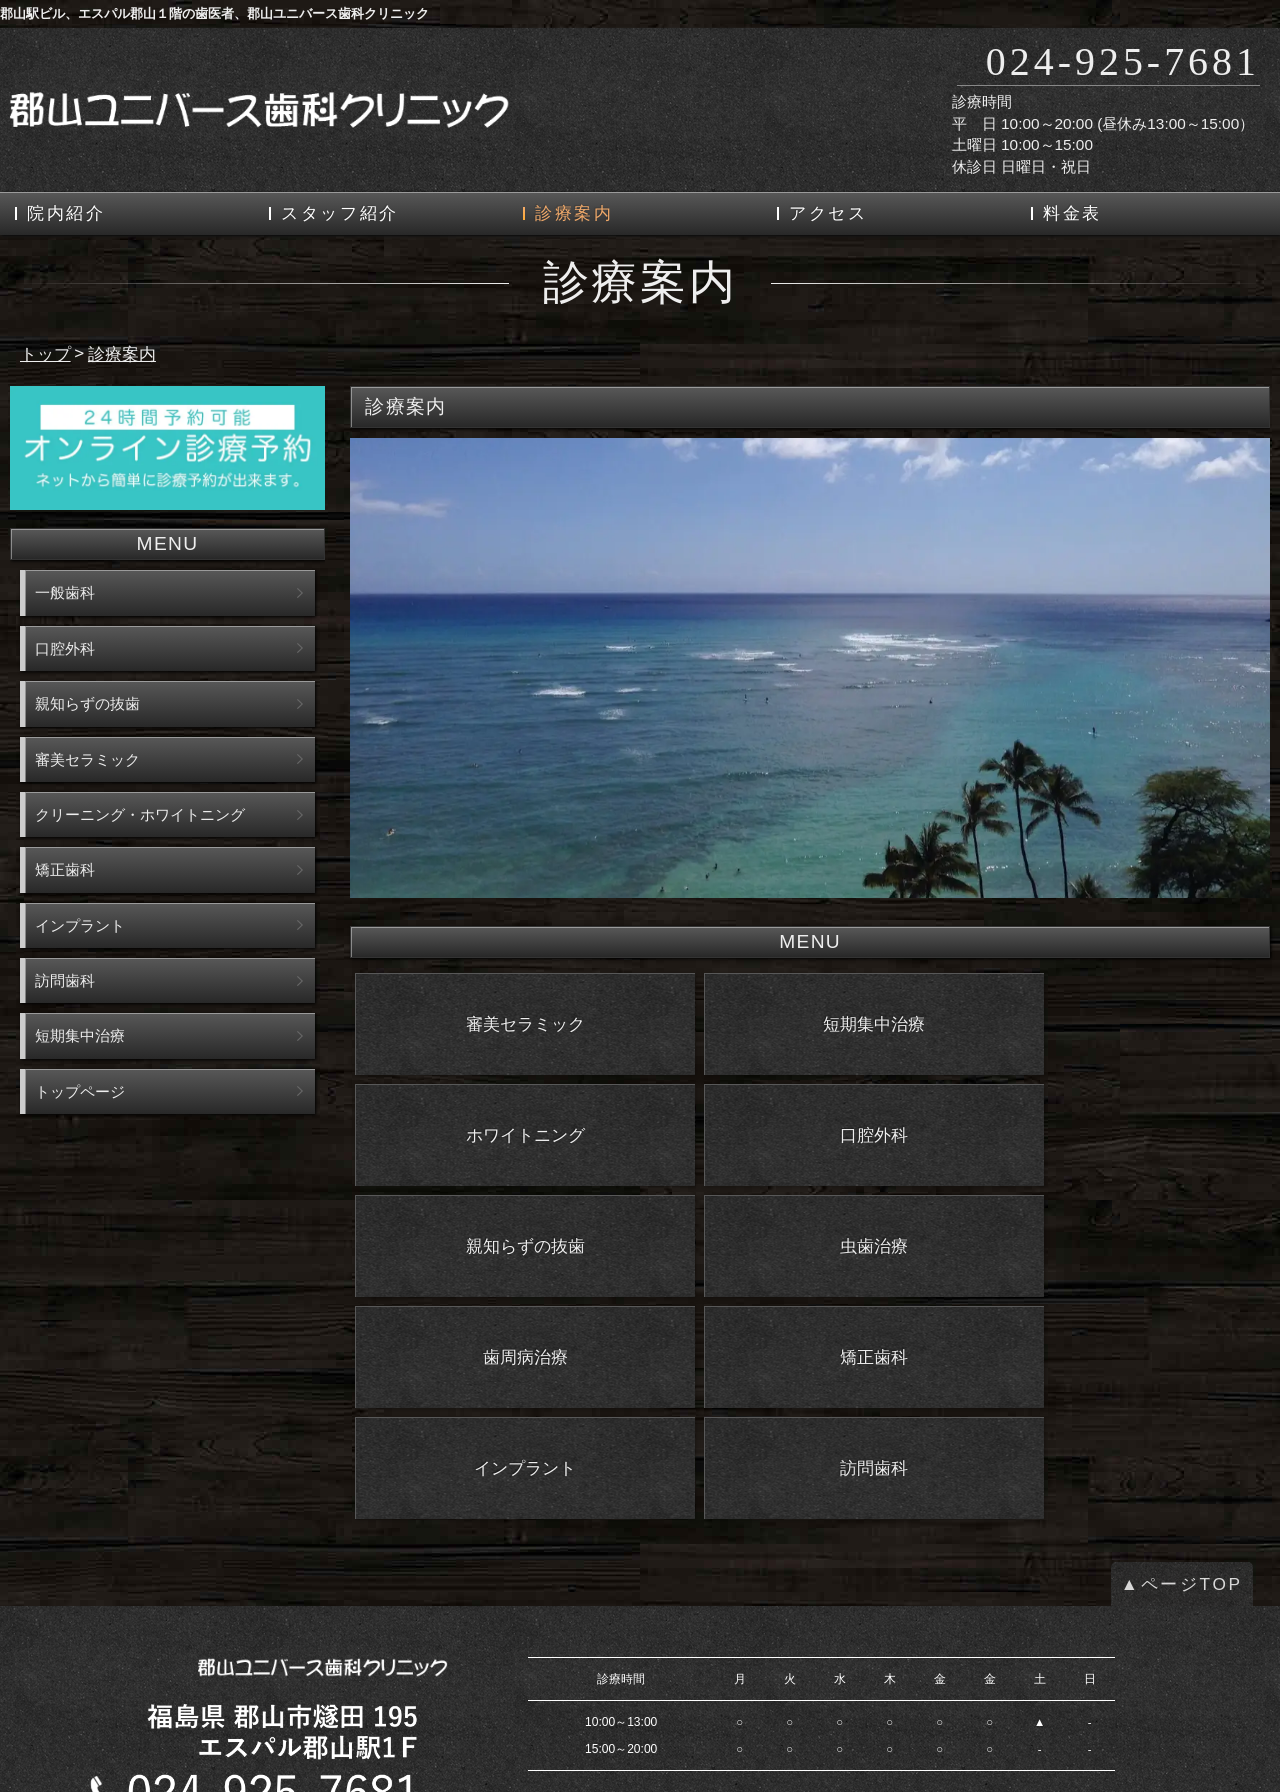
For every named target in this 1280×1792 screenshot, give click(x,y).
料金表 (1072, 213)
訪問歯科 (65, 980)
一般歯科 (65, 592)
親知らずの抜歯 (87, 703)
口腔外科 (65, 648)
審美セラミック (87, 759)
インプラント (80, 925)
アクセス (828, 213)
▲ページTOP (1182, 1422)
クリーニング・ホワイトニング (140, 814)
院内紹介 (66, 213)
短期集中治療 (80, 1035)
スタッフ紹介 (340, 213)
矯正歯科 (65, 869)
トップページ (80, 1091)
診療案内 (574, 213)
